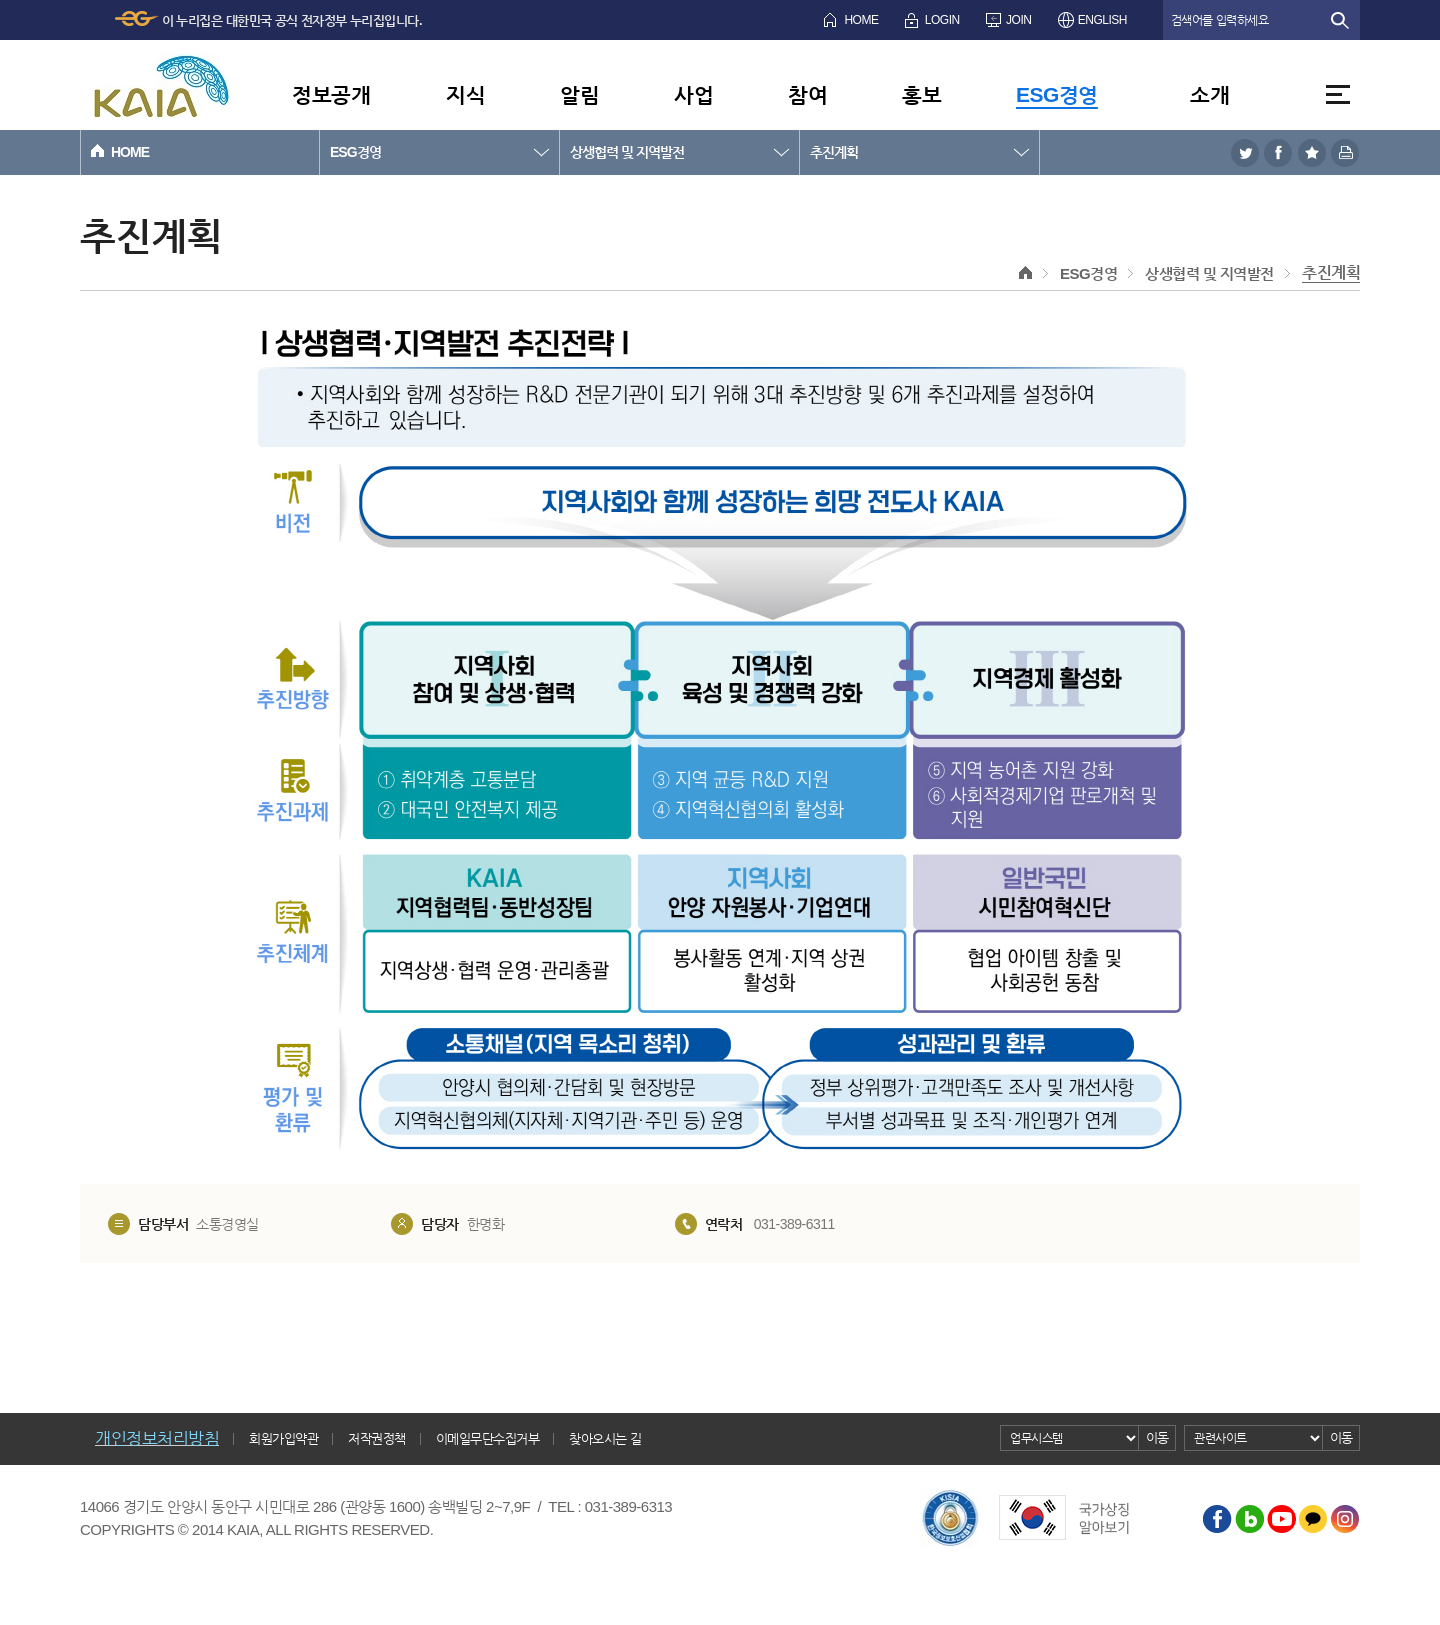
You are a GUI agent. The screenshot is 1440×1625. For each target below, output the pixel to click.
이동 (1157, 1437)
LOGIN (942, 20)
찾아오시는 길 (605, 1438)
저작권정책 (377, 1438)
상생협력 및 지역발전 (627, 152)
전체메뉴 (1338, 94)
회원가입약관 (283, 1438)
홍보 (921, 94)
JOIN (1018, 20)
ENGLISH (1102, 20)
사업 (693, 94)
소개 (1209, 94)
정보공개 (331, 94)
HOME (861, 20)
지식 (465, 94)
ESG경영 (1057, 94)
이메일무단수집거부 (488, 1438)
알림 (579, 94)
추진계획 (834, 152)
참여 (807, 94)
